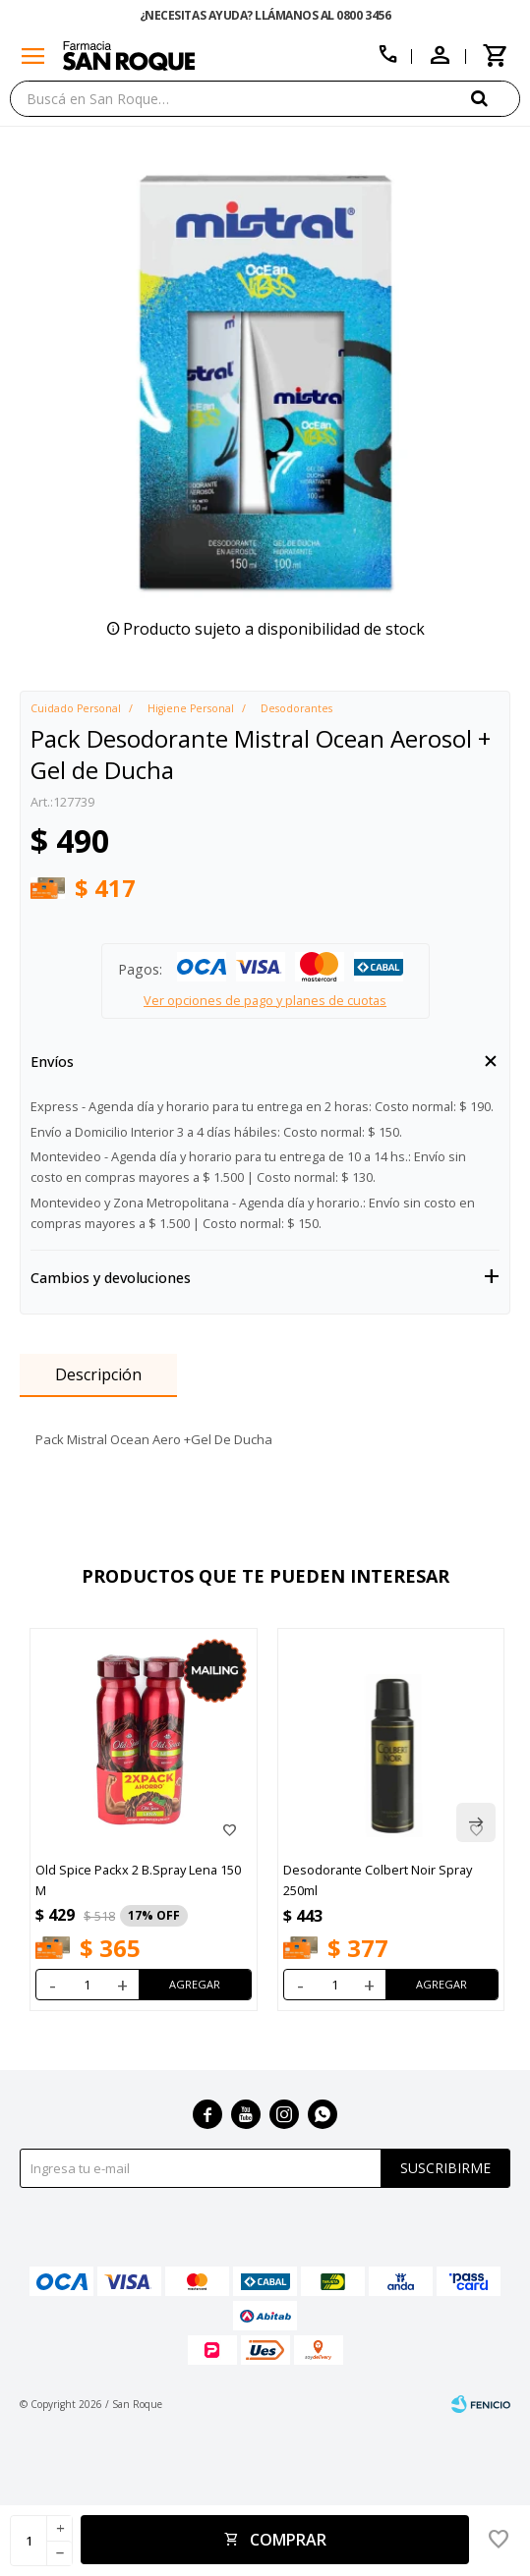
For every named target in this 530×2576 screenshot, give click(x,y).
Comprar (288, 2539)
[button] (495, 98)
